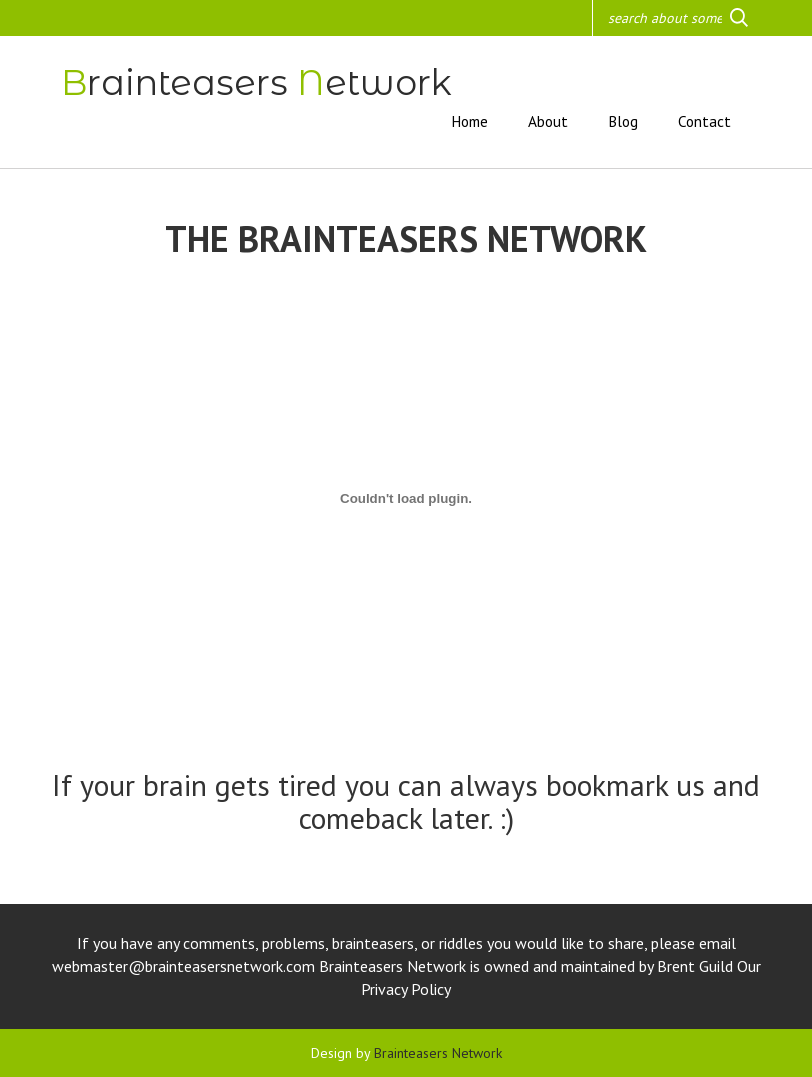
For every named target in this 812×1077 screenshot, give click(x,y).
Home (469, 121)
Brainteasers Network (438, 1053)
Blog (623, 121)
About (548, 121)
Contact (704, 121)
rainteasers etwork (256, 82)
